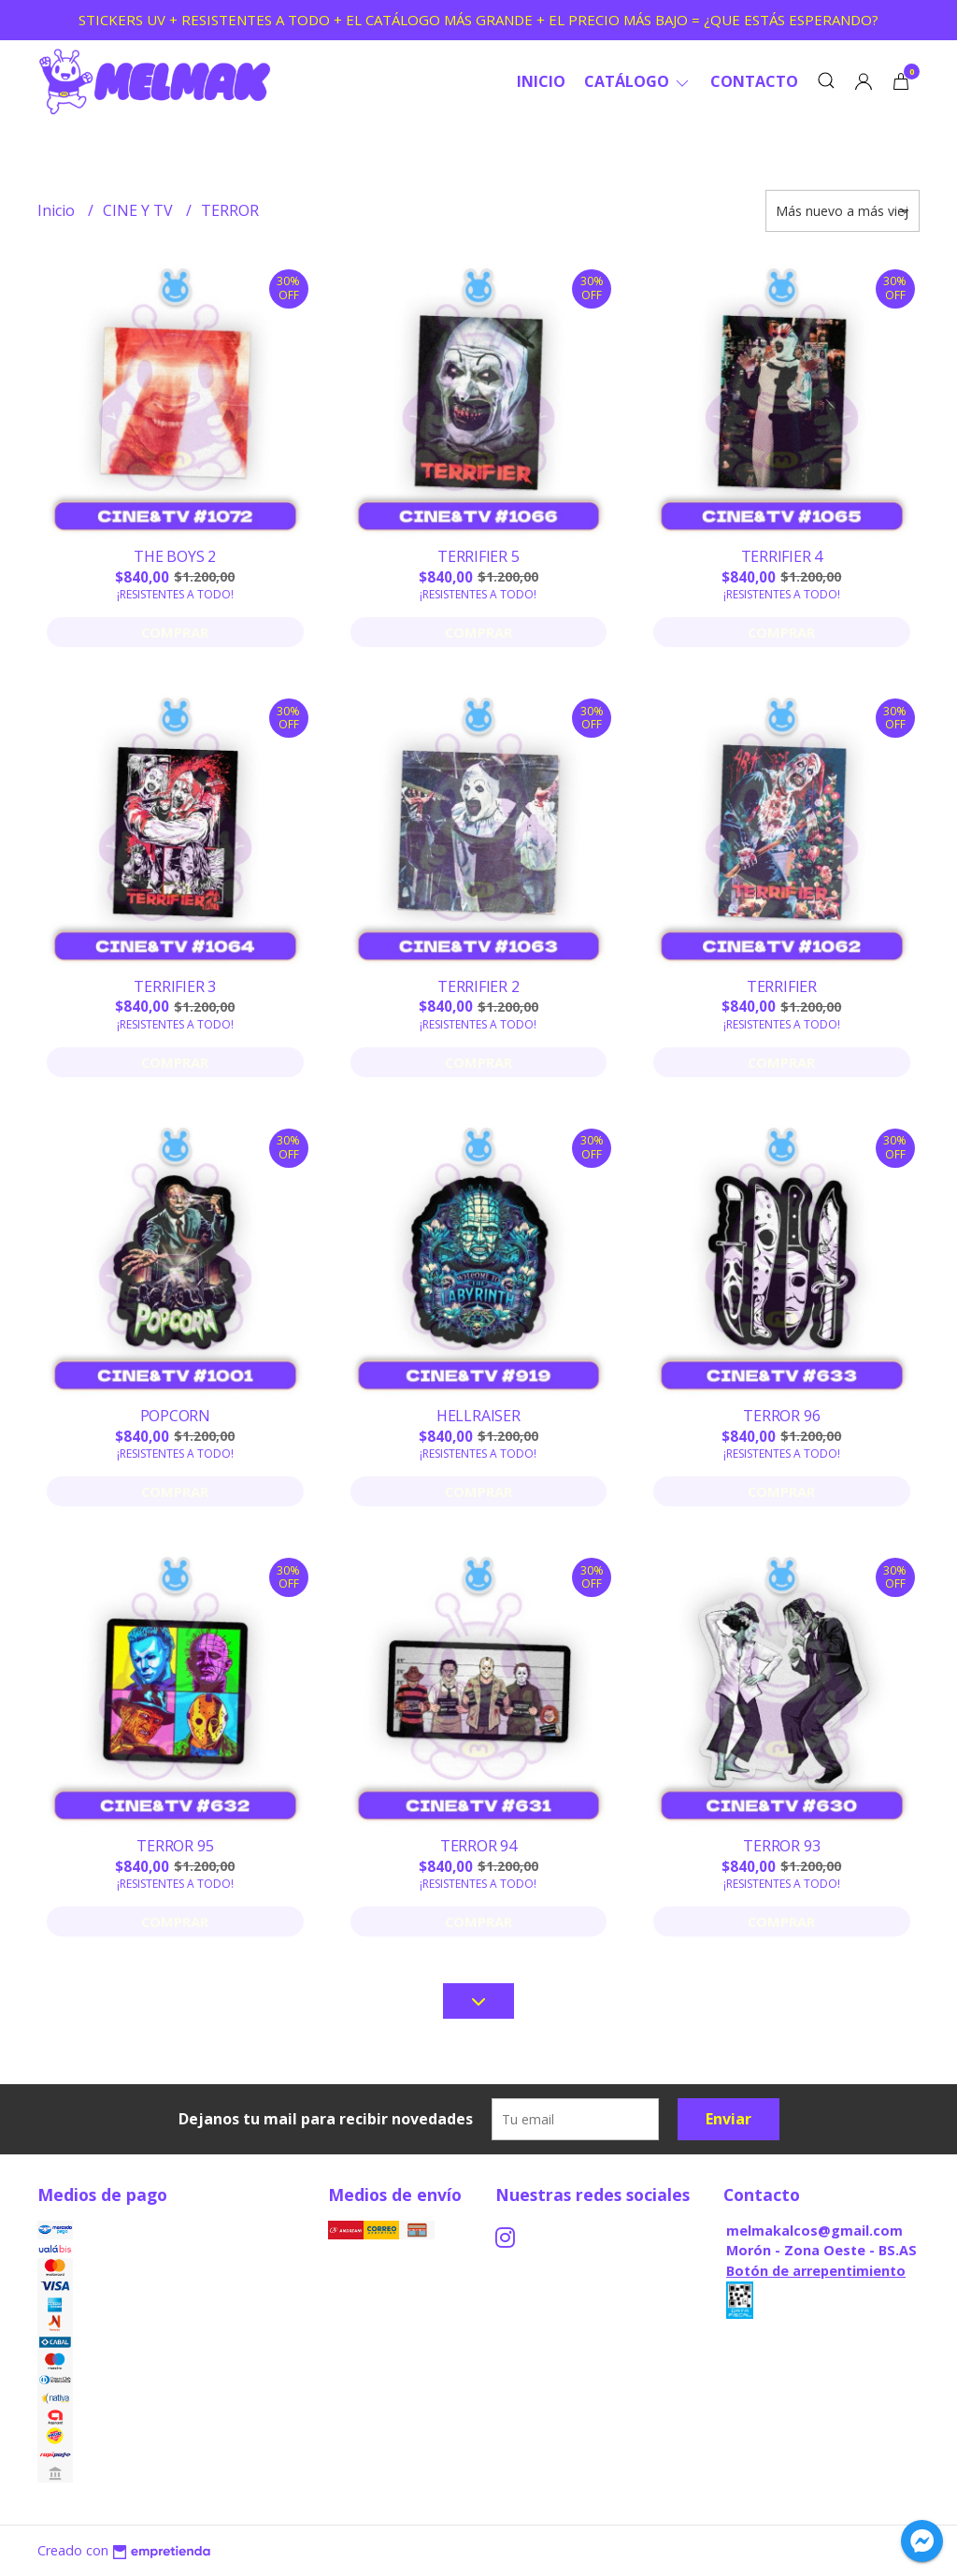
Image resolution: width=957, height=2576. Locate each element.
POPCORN (175, 1415)
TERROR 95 (174, 1845)
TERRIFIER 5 (478, 556)
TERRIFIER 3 (175, 986)
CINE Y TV (140, 210)
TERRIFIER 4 (782, 556)
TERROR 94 (478, 1845)
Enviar (728, 2118)
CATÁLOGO (638, 81)
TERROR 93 (781, 1845)
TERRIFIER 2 (478, 986)
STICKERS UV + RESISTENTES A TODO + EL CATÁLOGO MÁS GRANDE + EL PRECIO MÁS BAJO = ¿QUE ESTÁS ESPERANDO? (478, 19)
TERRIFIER (782, 986)
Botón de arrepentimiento (816, 2271)
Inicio (541, 81)
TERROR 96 (781, 1415)
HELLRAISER (478, 1415)
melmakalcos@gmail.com (814, 2230)
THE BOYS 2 (175, 556)
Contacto (754, 81)
